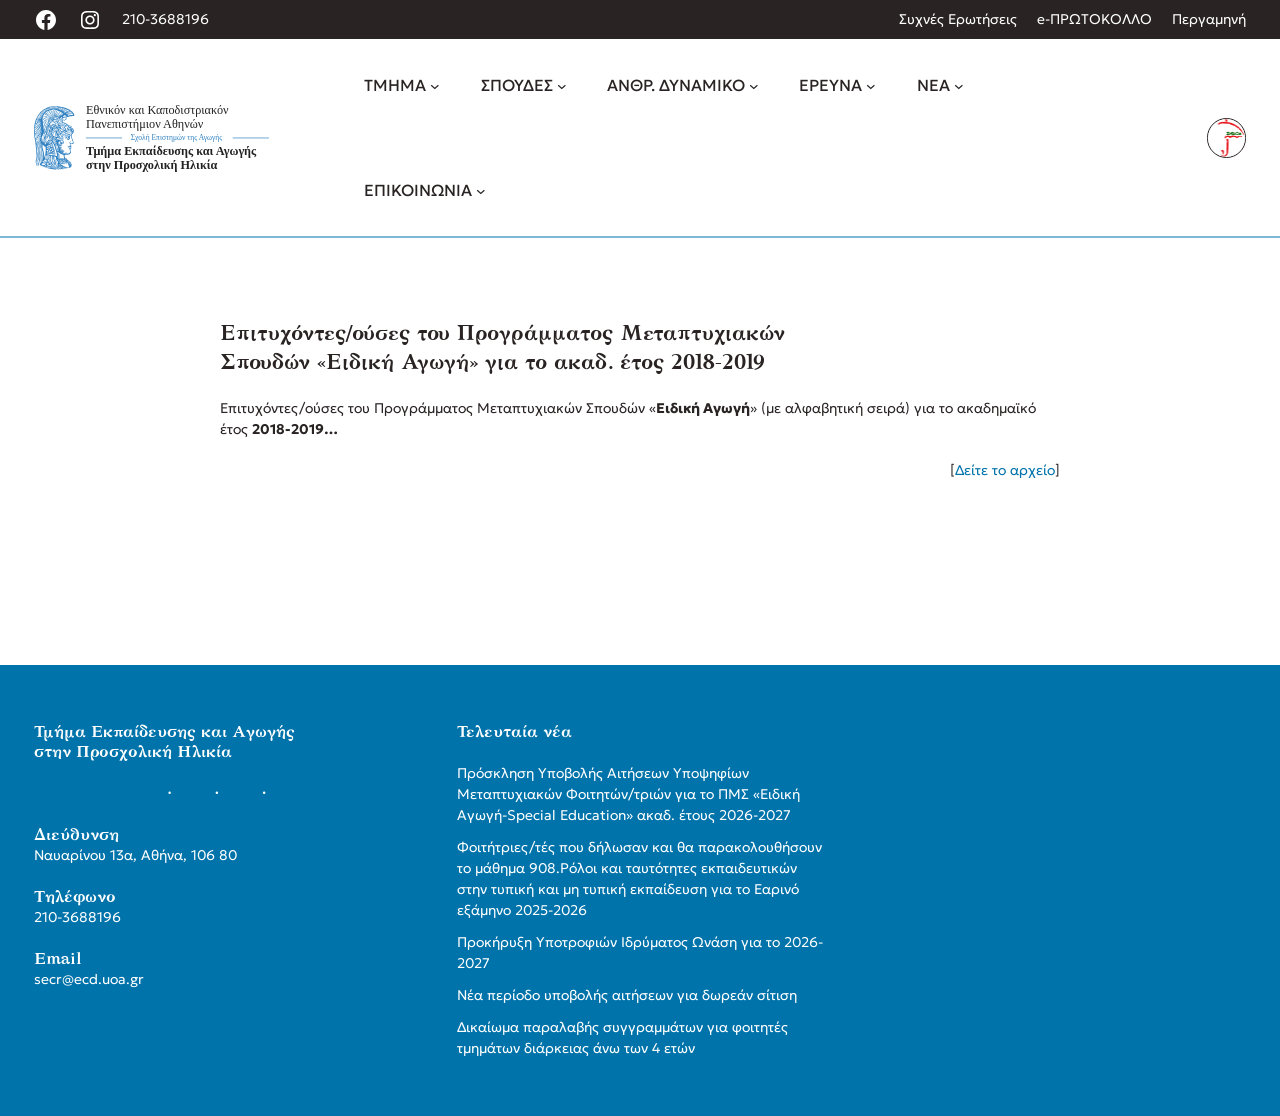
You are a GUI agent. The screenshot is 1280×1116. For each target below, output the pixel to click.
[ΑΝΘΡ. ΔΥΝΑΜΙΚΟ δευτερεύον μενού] (754, 86)
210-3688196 (165, 19)
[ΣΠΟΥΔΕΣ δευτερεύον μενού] (562, 86)
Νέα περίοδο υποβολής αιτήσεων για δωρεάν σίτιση (627, 995)
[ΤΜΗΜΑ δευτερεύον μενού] (435, 86)
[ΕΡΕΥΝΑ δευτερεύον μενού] (871, 86)
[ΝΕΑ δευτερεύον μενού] (959, 86)
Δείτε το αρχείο (1005, 470)
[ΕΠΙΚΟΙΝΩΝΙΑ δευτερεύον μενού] (481, 190)
